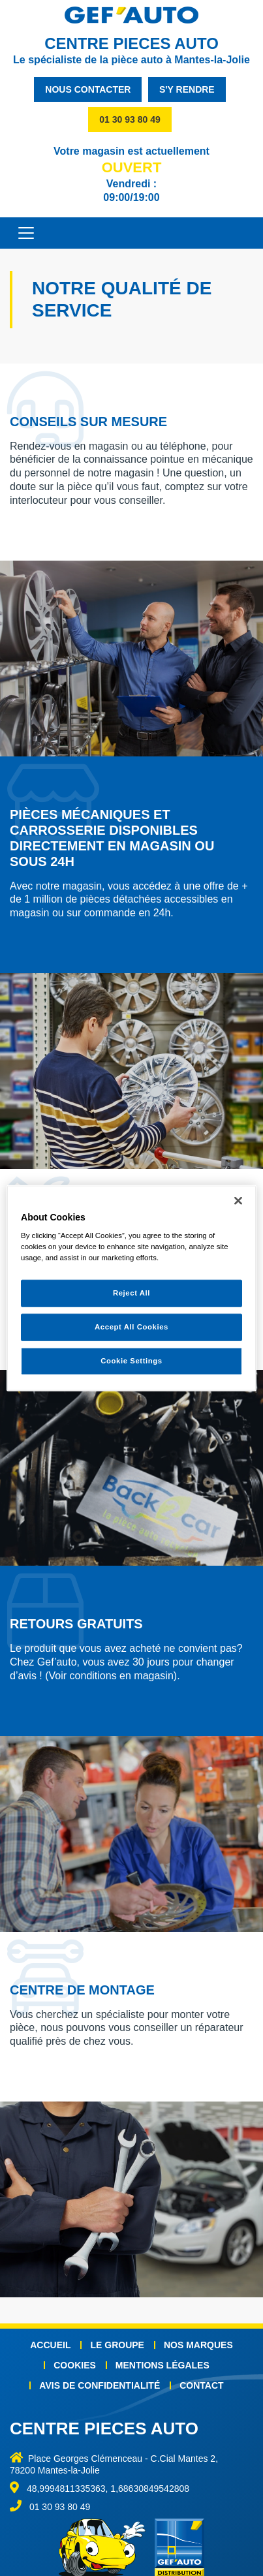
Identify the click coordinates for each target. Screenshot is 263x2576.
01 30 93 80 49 (129, 119)
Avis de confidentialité (99, 2385)
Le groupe (117, 2345)
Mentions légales (162, 2365)
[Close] (238, 1200)
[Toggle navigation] (19, 233)
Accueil (50, 2345)
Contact (201, 2385)
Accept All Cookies (131, 1327)
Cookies (75, 2365)
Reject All (131, 1293)
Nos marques (198, 2345)
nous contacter (88, 89)
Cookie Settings (131, 1361)
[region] (131, 1288)
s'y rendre (187, 89)
